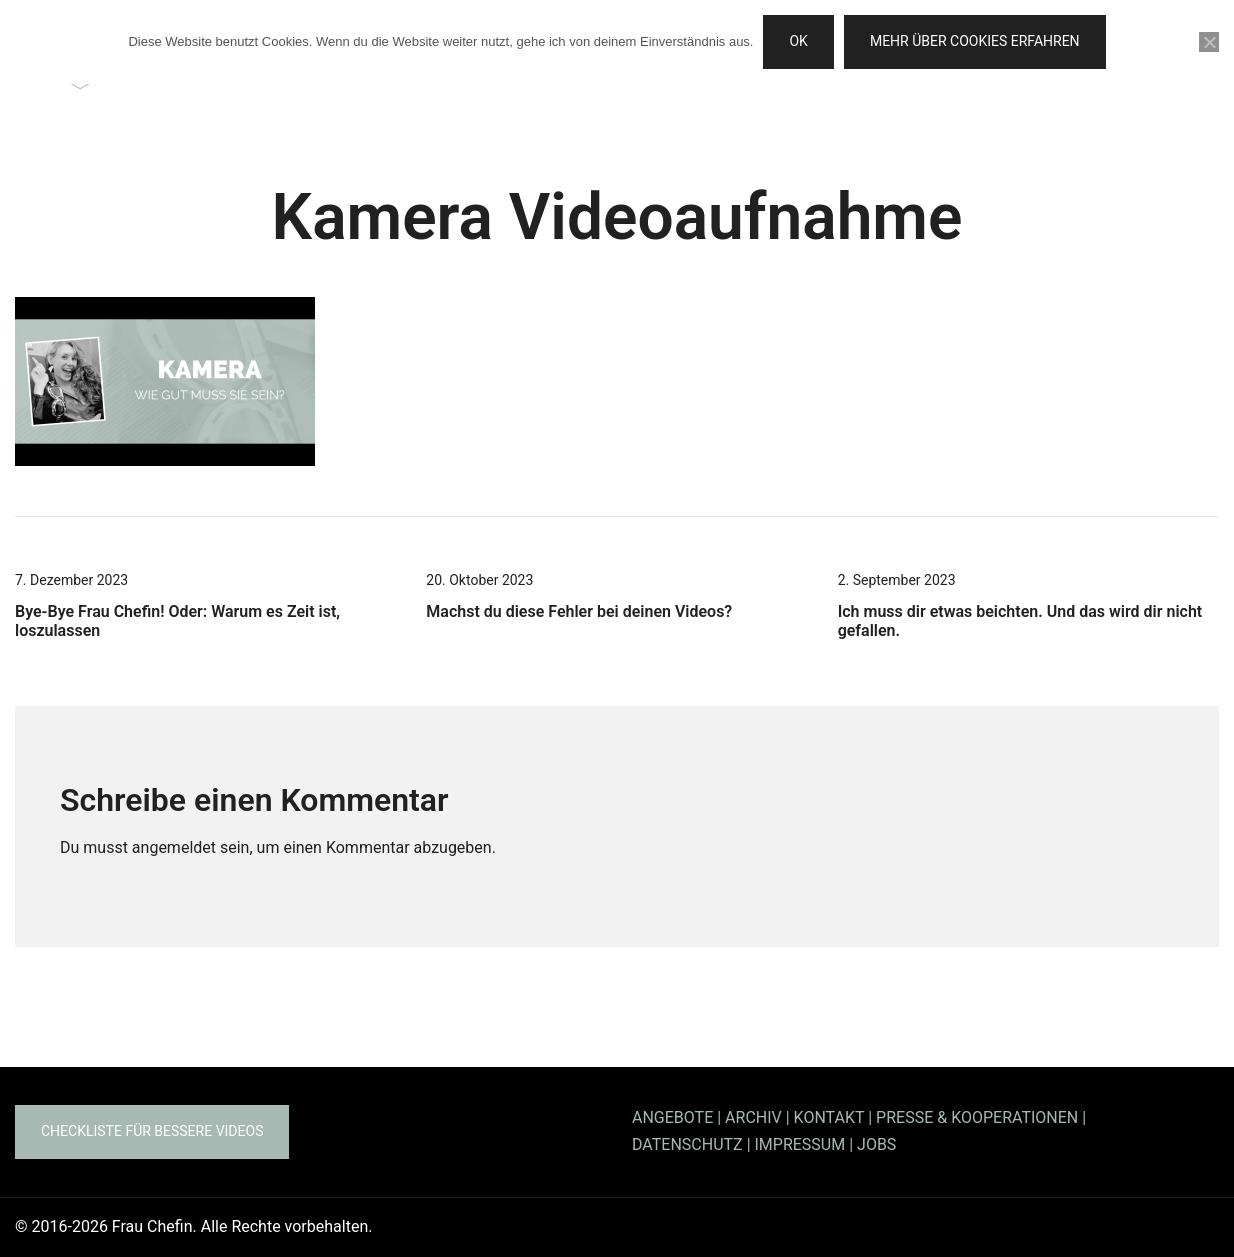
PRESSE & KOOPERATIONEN (977, 1117)
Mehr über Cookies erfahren (975, 41)
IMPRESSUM (800, 1144)
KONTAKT (829, 1117)
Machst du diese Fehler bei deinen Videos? (579, 611)
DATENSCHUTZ (687, 1144)
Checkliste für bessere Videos (152, 1131)
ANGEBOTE (672, 1117)
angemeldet (174, 847)
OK (798, 41)
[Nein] (1209, 42)
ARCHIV (753, 1117)
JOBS (876, 1144)
